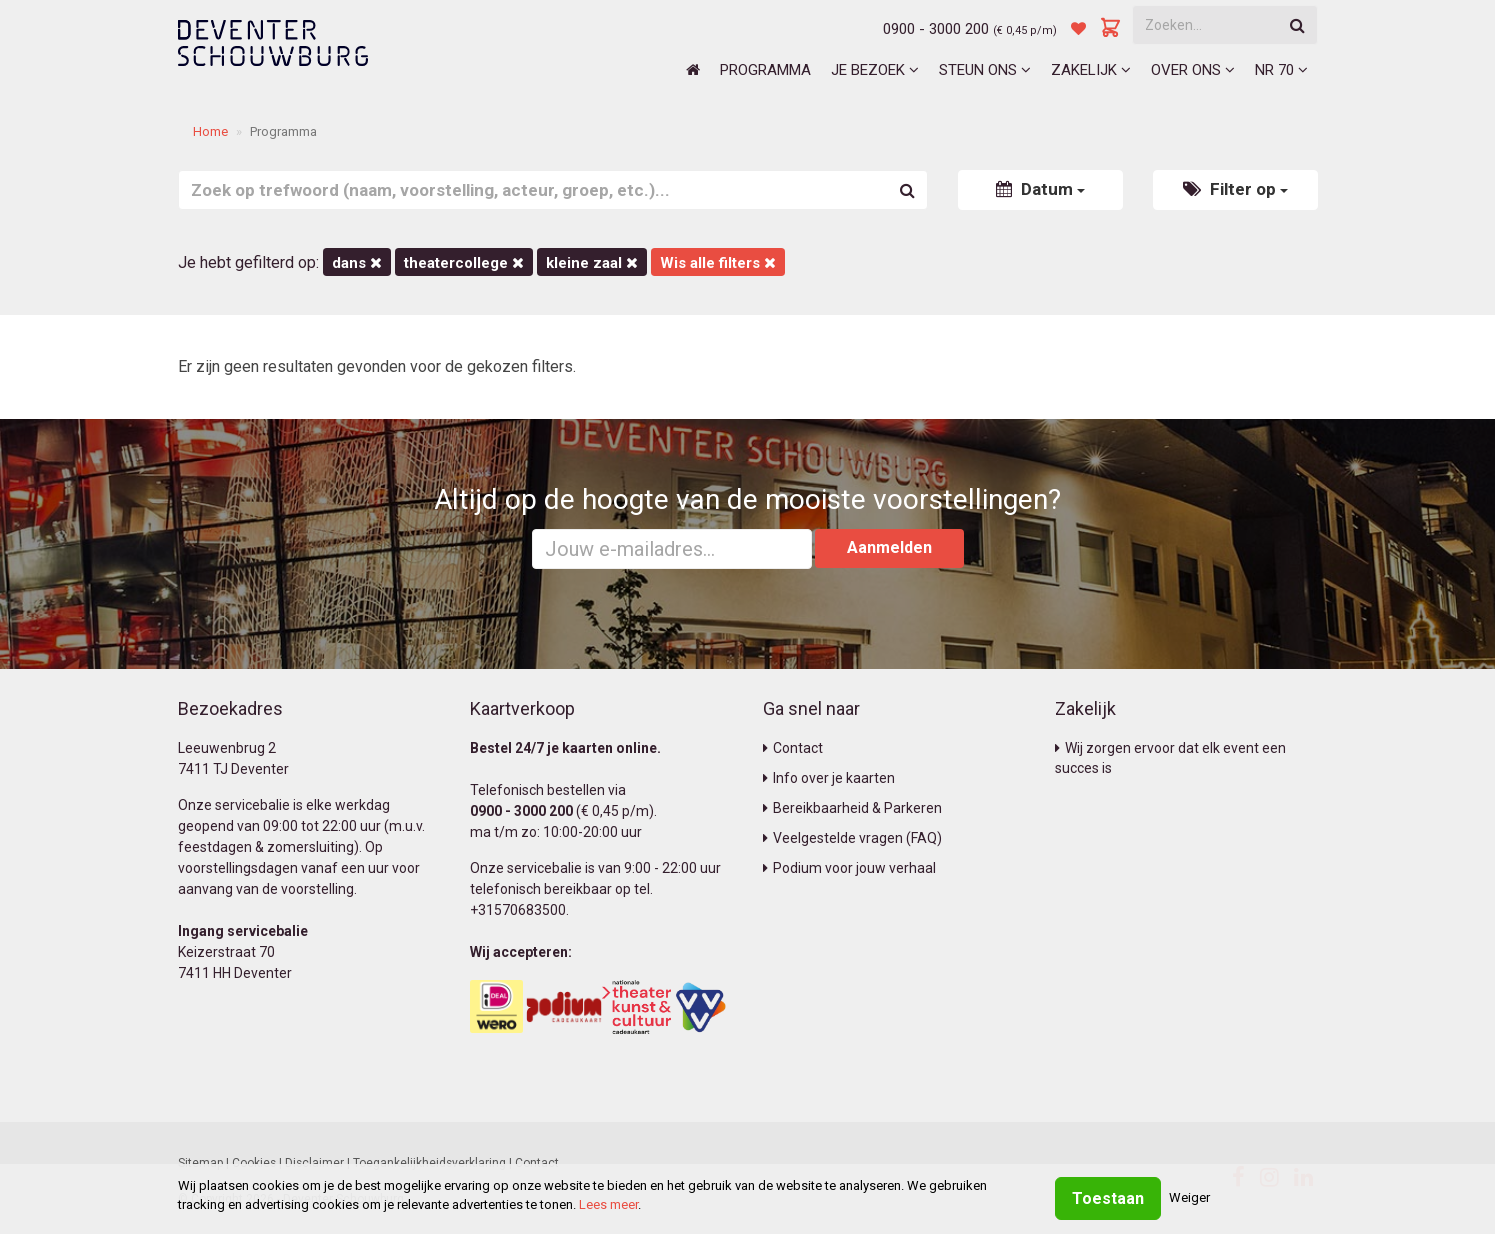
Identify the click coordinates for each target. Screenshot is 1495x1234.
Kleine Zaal (592, 263)
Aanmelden (889, 547)
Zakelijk (1091, 70)
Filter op (1235, 189)
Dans (357, 263)
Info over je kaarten (829, 778)
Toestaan (1108, 1198)
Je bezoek (875, 70)
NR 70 (1281, 70)
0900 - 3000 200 (936, 29)
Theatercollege (464, 263)
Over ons (1193, 70)
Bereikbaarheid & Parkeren (852, 808)
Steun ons (985, 70)
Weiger (1189, 1197)
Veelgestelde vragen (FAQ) (852, 838)
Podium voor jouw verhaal (849, 868)
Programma (765, 70)
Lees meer (608, 1204)
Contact (793, 748)
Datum (1040, 189)
